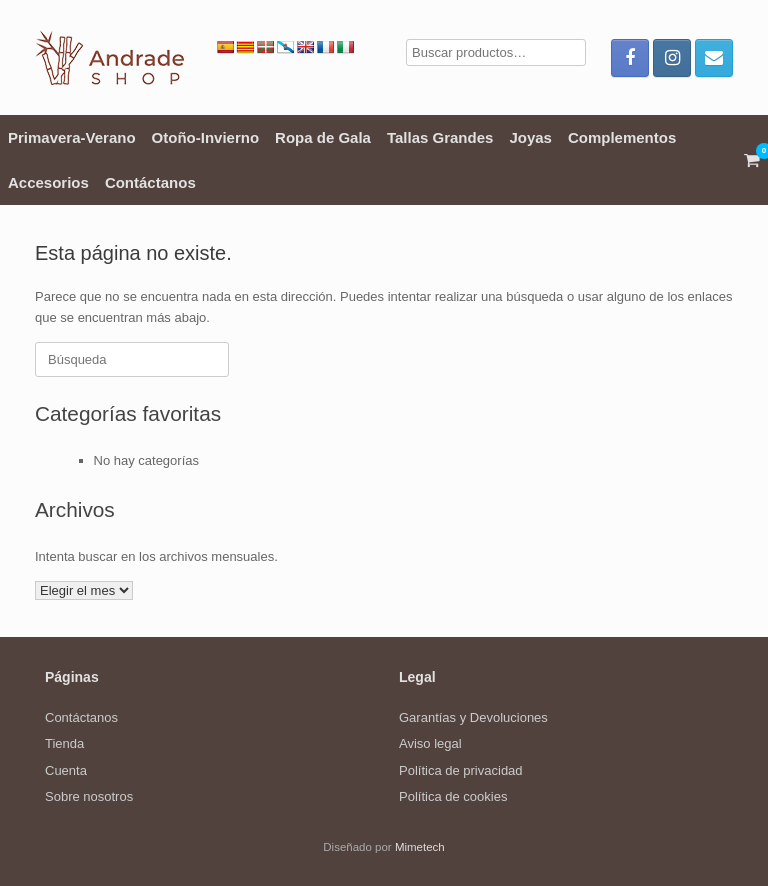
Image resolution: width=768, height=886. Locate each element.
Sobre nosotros (89, 796)
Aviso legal (430, 743)
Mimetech (420, 847)
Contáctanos (150, 182)
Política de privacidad (461, 770)
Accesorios (48, 182)
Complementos (622, 137)
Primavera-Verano (72, 137)
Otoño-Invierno (206, 137)
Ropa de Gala (323, 137)
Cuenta (66, 770)
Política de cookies (453, 796)
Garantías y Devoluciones (473, 717)
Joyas (530, 137)
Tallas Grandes (440, 137)
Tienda (64, 743)
